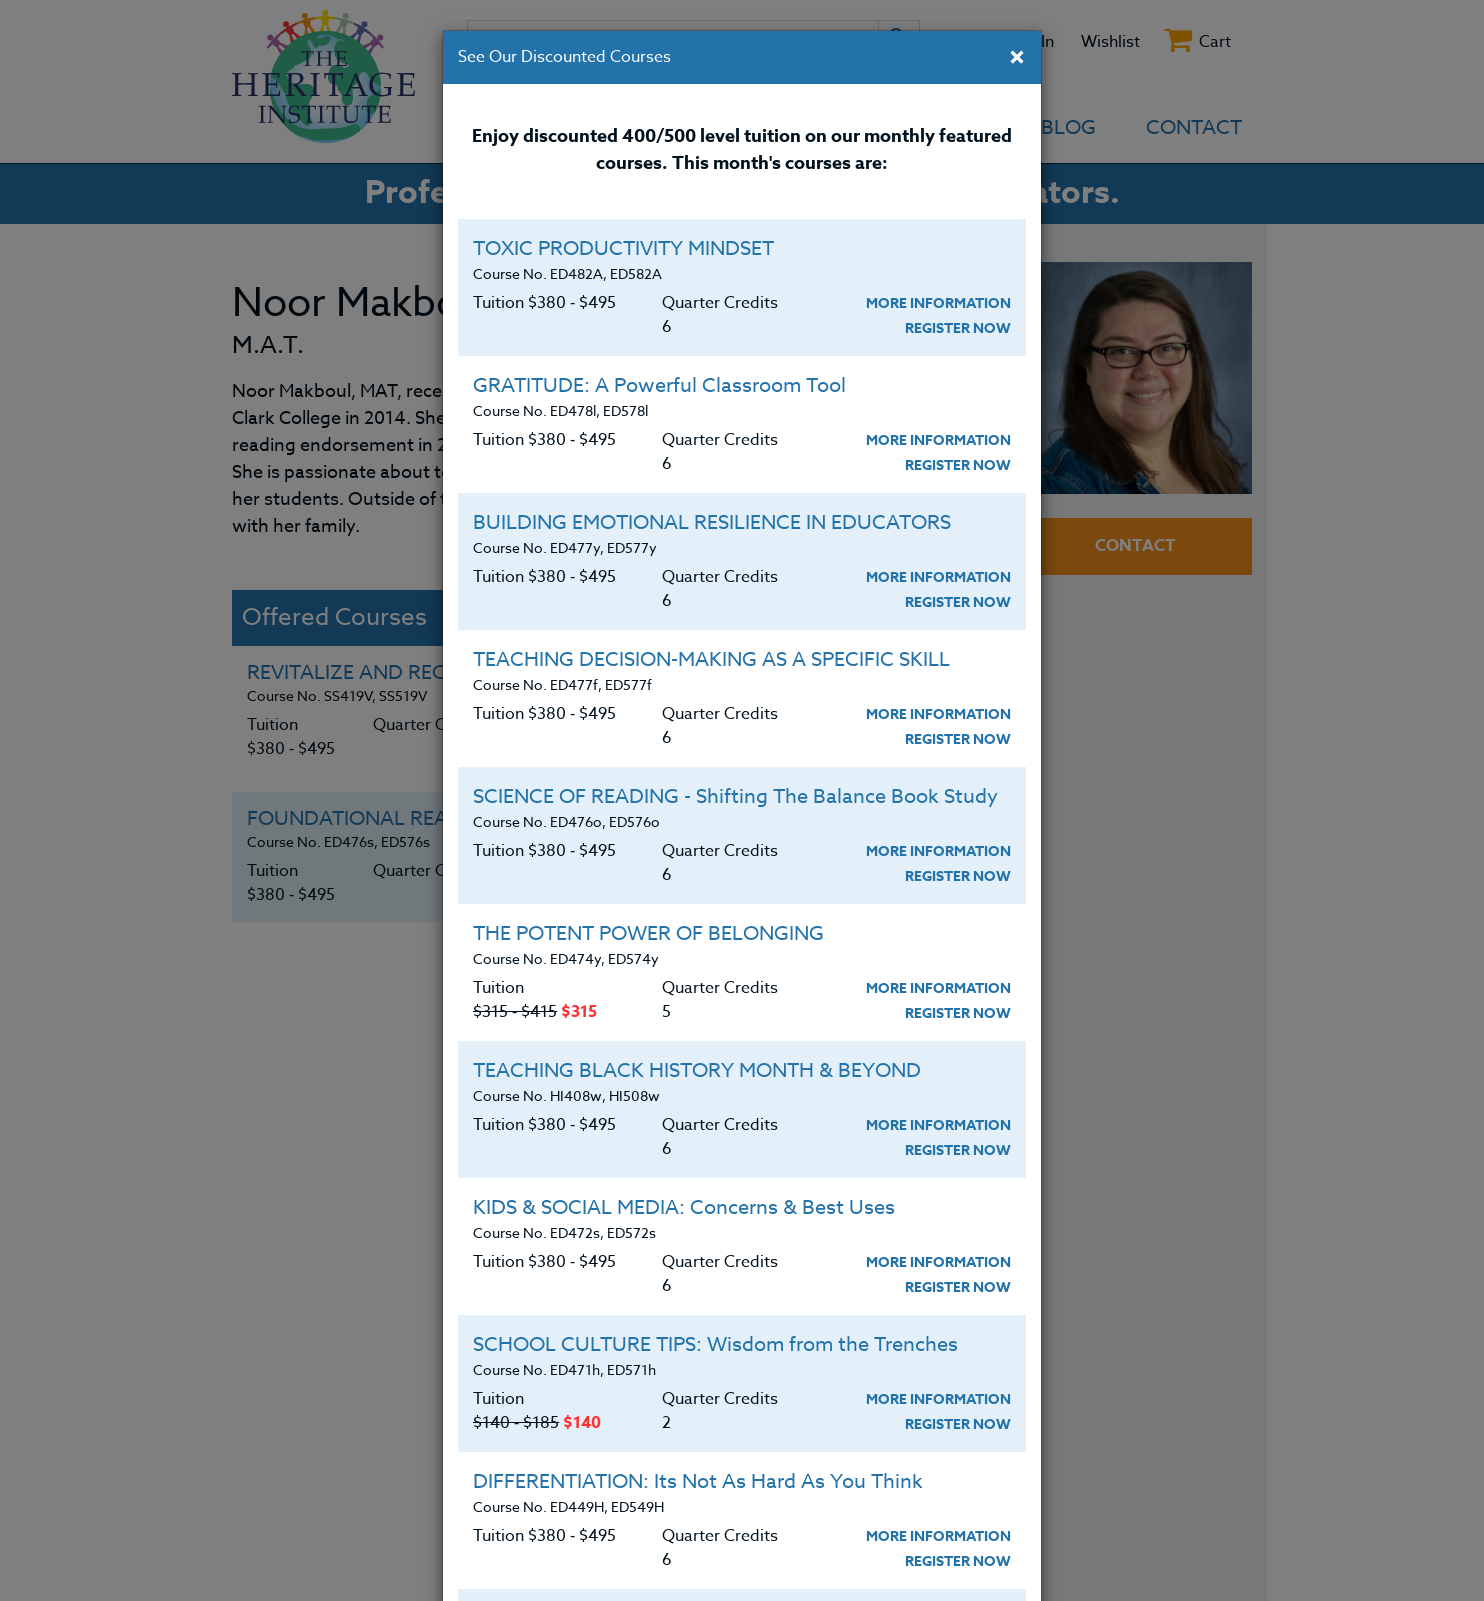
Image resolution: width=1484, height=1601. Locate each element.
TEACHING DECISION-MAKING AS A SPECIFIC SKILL (711, 659)
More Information (938, 303)
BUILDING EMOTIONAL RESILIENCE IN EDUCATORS (712, 522)
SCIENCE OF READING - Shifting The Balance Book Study (735, 796)
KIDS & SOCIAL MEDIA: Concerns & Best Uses (684, 1207)
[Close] (1017, 59)
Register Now (958, 328)
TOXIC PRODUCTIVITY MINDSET (623, 248)
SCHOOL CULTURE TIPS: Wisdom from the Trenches (715, 1344)
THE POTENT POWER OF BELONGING (648, 933)
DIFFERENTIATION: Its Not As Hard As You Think (698, 1481)
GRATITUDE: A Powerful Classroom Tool (659, 385)
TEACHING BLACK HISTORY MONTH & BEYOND (697, 1070)
